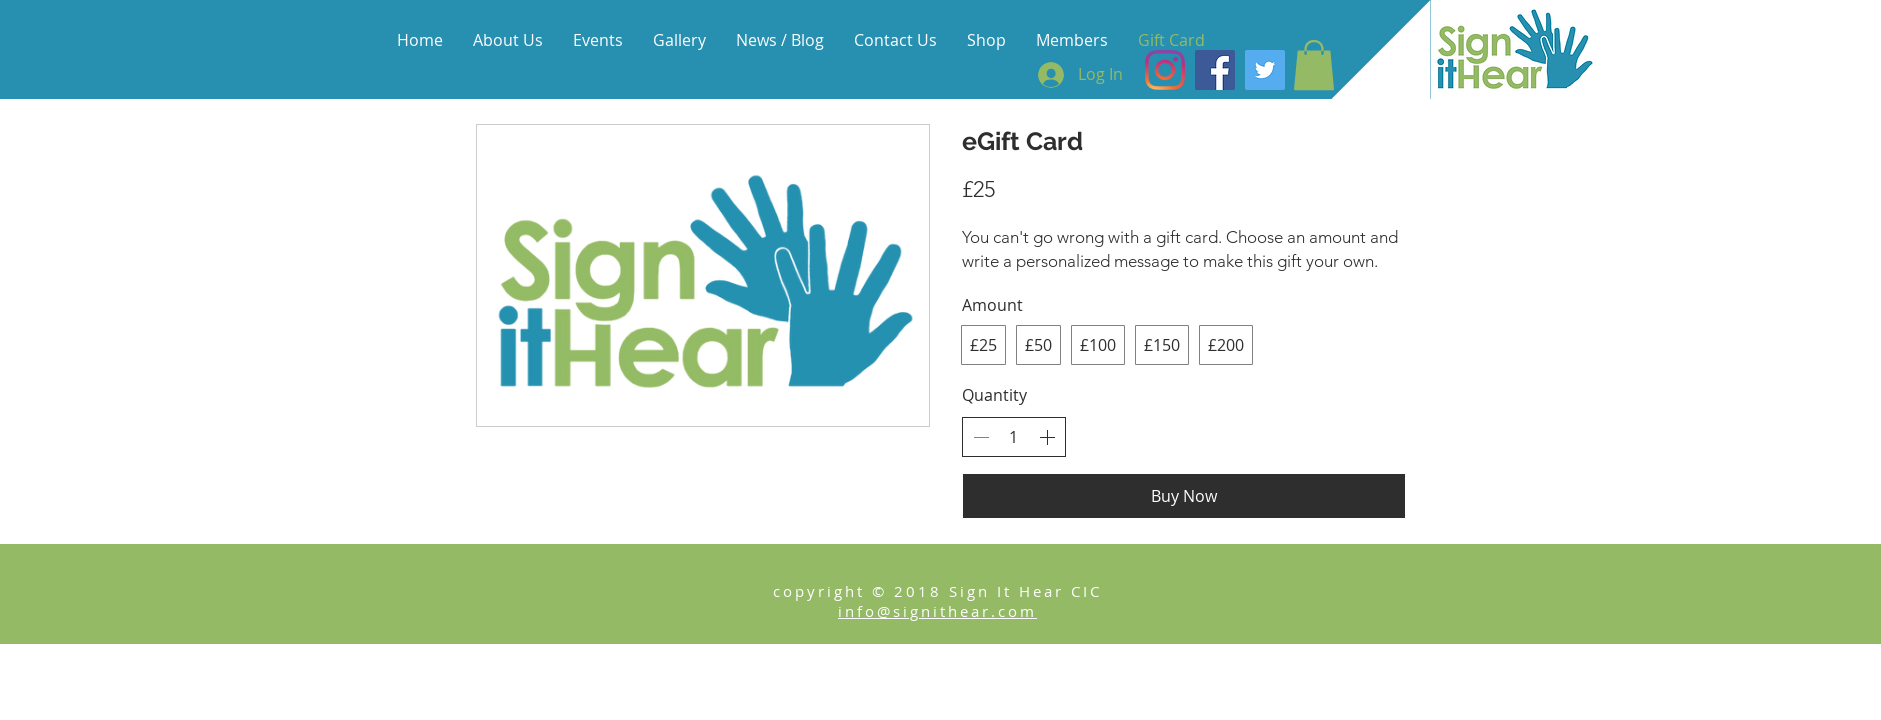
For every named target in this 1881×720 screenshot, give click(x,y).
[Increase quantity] (1047, 437)
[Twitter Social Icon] (1265, 70)
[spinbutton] (1014, 437)
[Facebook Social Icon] (1215, 70)
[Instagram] (1165, 70)
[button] (1314, 65)
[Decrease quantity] (981, 437)
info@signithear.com (937, 611)
